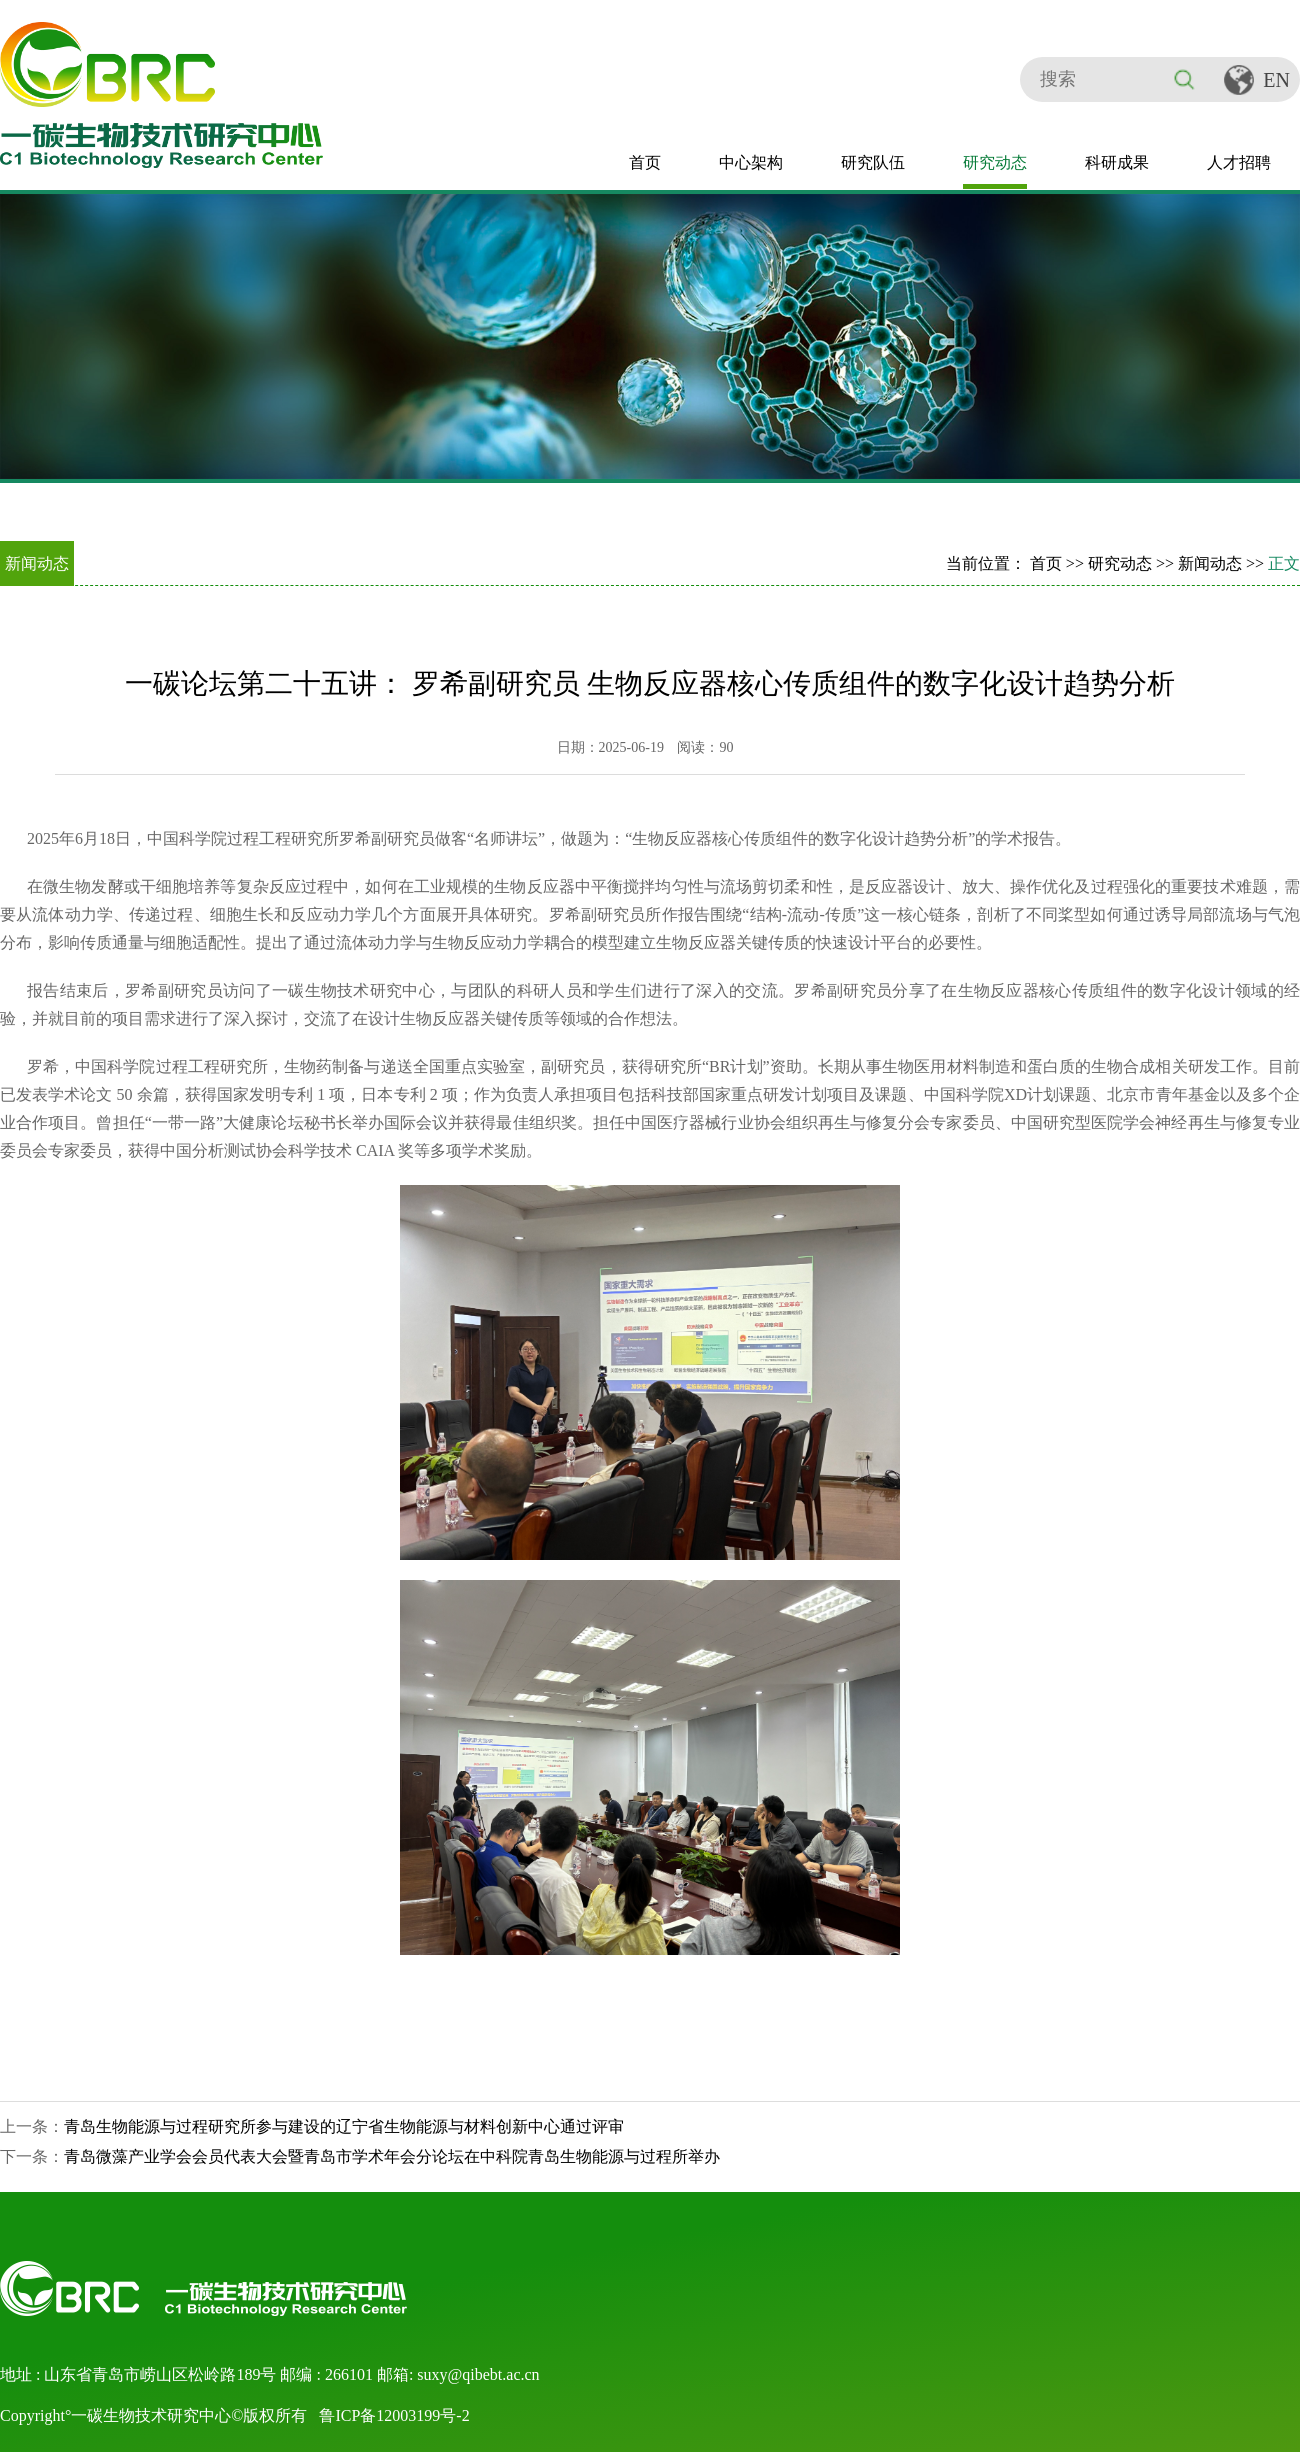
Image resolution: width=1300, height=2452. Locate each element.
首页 (645, 162)
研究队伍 (873, 162)
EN (1276, 80)
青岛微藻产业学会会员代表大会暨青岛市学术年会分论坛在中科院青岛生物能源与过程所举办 (392, 2156)
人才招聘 (1239, 162)
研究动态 (995, 162)
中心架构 (751, 162)
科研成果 (1117, 162)
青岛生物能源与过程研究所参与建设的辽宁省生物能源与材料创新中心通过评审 (344, 2126)
